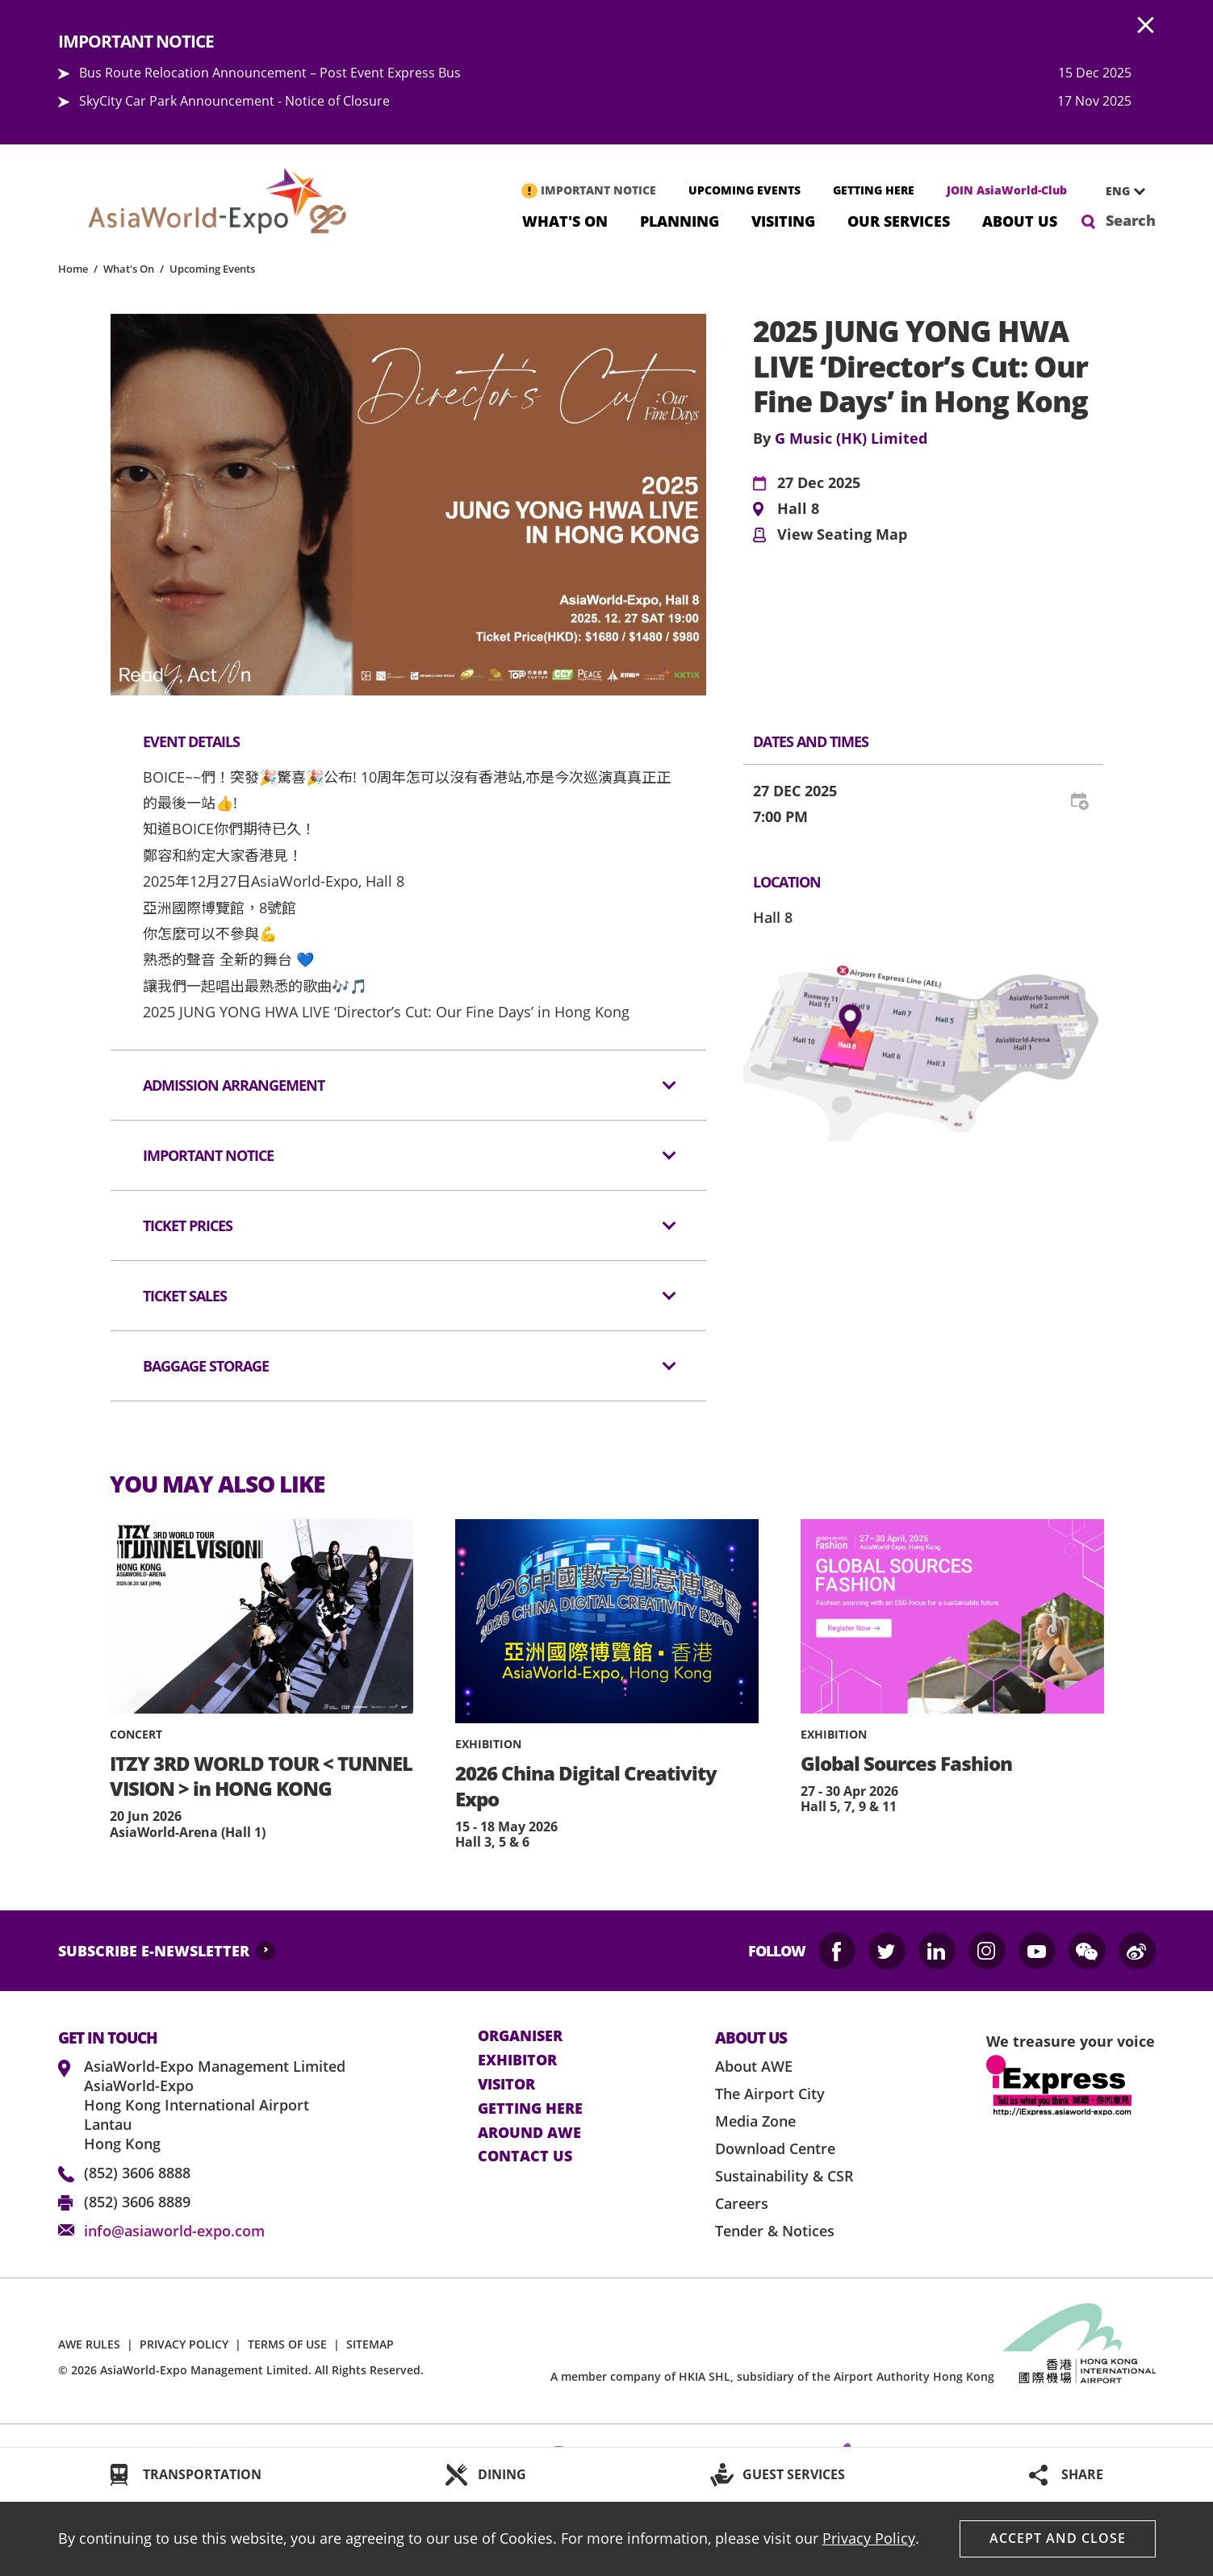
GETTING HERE (873, 190)
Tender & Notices (774, 2230)
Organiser (520, 2036)
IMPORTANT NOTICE (598, 190)
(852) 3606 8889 (137, 2201)
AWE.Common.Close (1146, 25)
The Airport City (770, 2093)
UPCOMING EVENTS (744, 190)
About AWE (754, 2066)
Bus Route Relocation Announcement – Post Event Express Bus (270, 72)
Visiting (783, 219)
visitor (506, 2085)
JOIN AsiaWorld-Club (1007, 190)
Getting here (530, 2109)
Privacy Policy (868, 2538)
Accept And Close (1057, 2538)
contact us (525, 2156)
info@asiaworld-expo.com (174, 2230)
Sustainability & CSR (784, 2176)
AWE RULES (89, 2344)
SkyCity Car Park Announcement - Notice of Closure (234, 101)
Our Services (898, 219)
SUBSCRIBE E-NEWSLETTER (153, 1950)
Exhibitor (517, 2060)
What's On (565, 219)
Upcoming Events (212, 268)
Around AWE (529, 2133)
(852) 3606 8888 (137, 2172)
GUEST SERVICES (793, 2474)
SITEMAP (370, 2344)
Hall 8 (798, 509)
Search (1131, 220)
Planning (679, 219)
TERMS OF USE (287, 2344)
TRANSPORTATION (202, 2474)
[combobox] (1119, 191)
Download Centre (775, 2148)
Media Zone (755, 2121)
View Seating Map (842, 535)
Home (73, 268)
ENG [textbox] (1118, 190)
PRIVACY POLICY (184, 2344)
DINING (502, 2474)
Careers (741, 2203)
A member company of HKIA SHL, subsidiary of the (772, 2376)
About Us (1019, 219)
